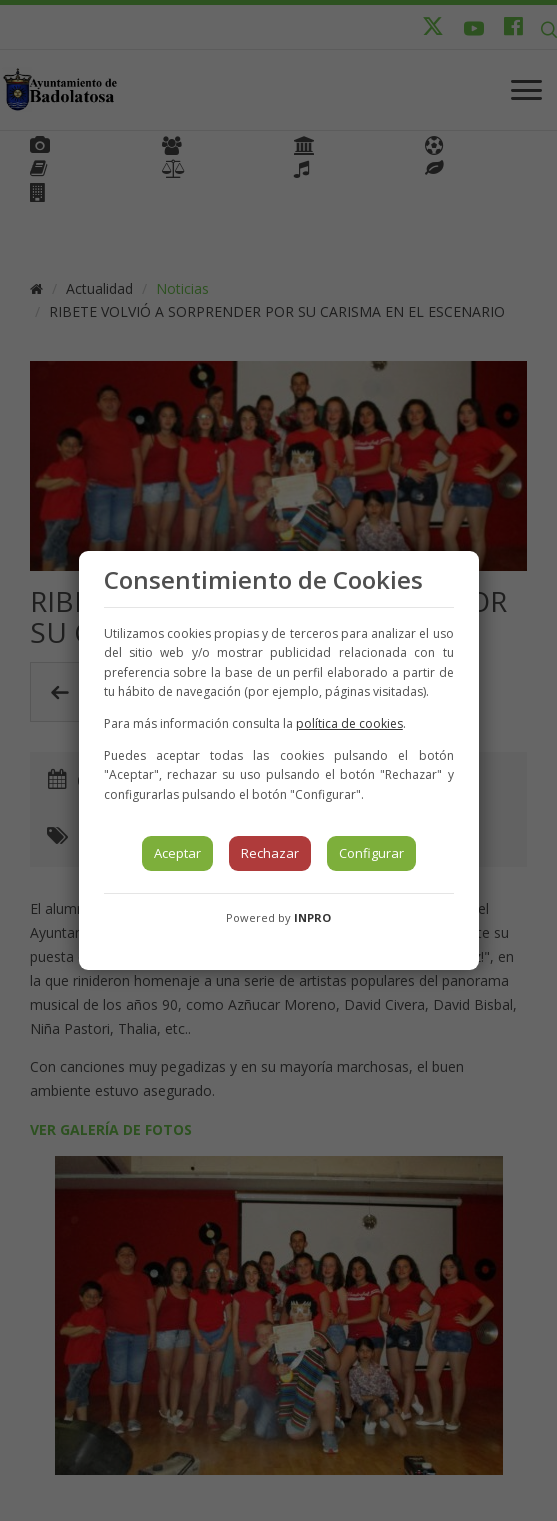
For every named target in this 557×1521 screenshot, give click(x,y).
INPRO (312, 917)
